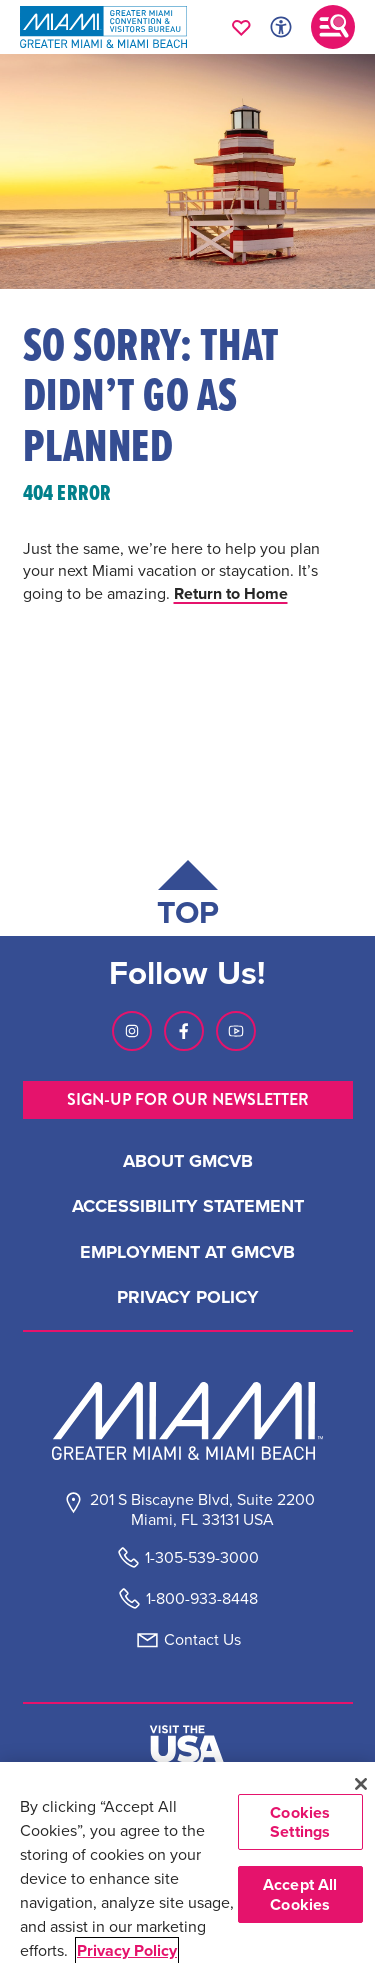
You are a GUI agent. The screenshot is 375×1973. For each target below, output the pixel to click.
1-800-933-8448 (202, 1598)
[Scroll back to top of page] (188, 897)
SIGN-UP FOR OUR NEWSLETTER (188, 1099)
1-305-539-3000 (202, 1557)
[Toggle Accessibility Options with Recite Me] (281, 27)
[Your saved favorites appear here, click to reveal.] (241, 27)
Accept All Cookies (300, 1894)
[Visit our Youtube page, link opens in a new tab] (236, 1031)
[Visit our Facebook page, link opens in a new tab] (184, 1031)
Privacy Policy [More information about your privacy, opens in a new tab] (127, 1950)
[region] (187, 1867)
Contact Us (202, 1639)
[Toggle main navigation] (333, 27)
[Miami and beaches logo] (188, 1421)
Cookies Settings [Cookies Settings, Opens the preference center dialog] (300, 1822)
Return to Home (231, 593)
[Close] (360, 1784)
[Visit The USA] (187, 1744)
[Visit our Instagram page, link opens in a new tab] (132, 1031)
